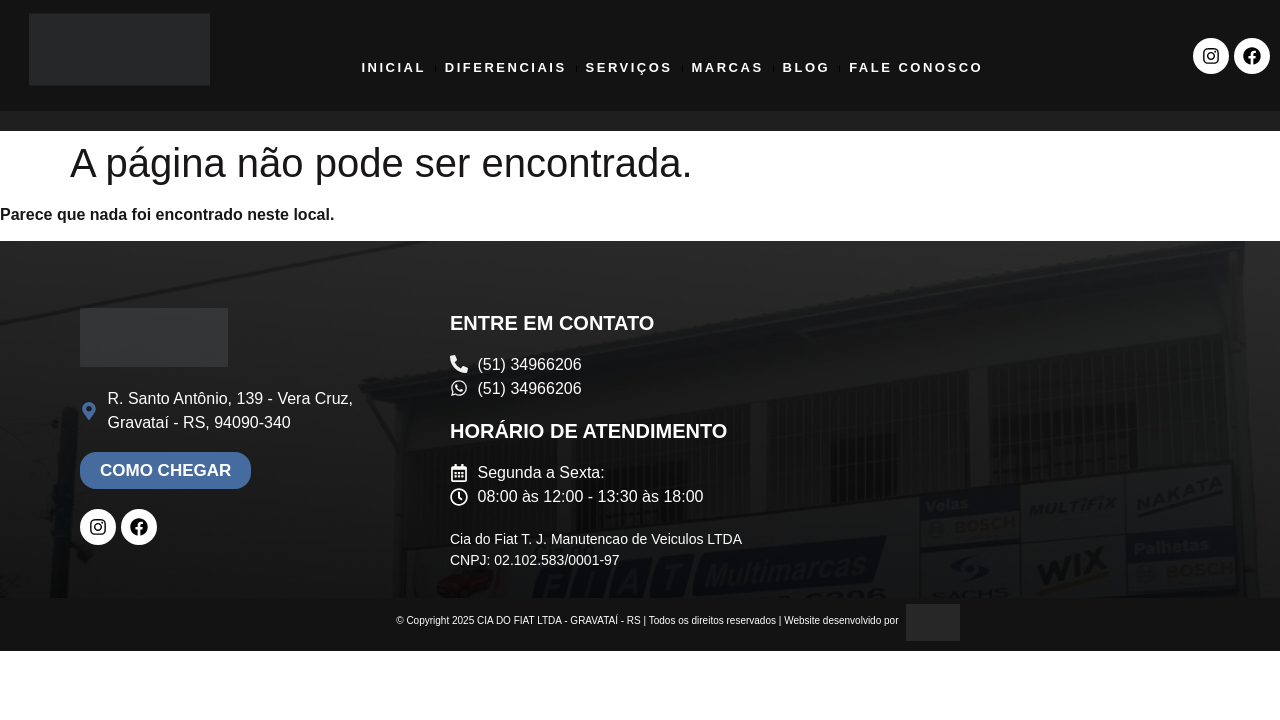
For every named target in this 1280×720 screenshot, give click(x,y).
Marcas (728, 67)
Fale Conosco (916, 67)
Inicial (393, 67)
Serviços (629, 67)
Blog (807, 67)
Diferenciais (506, 67)
